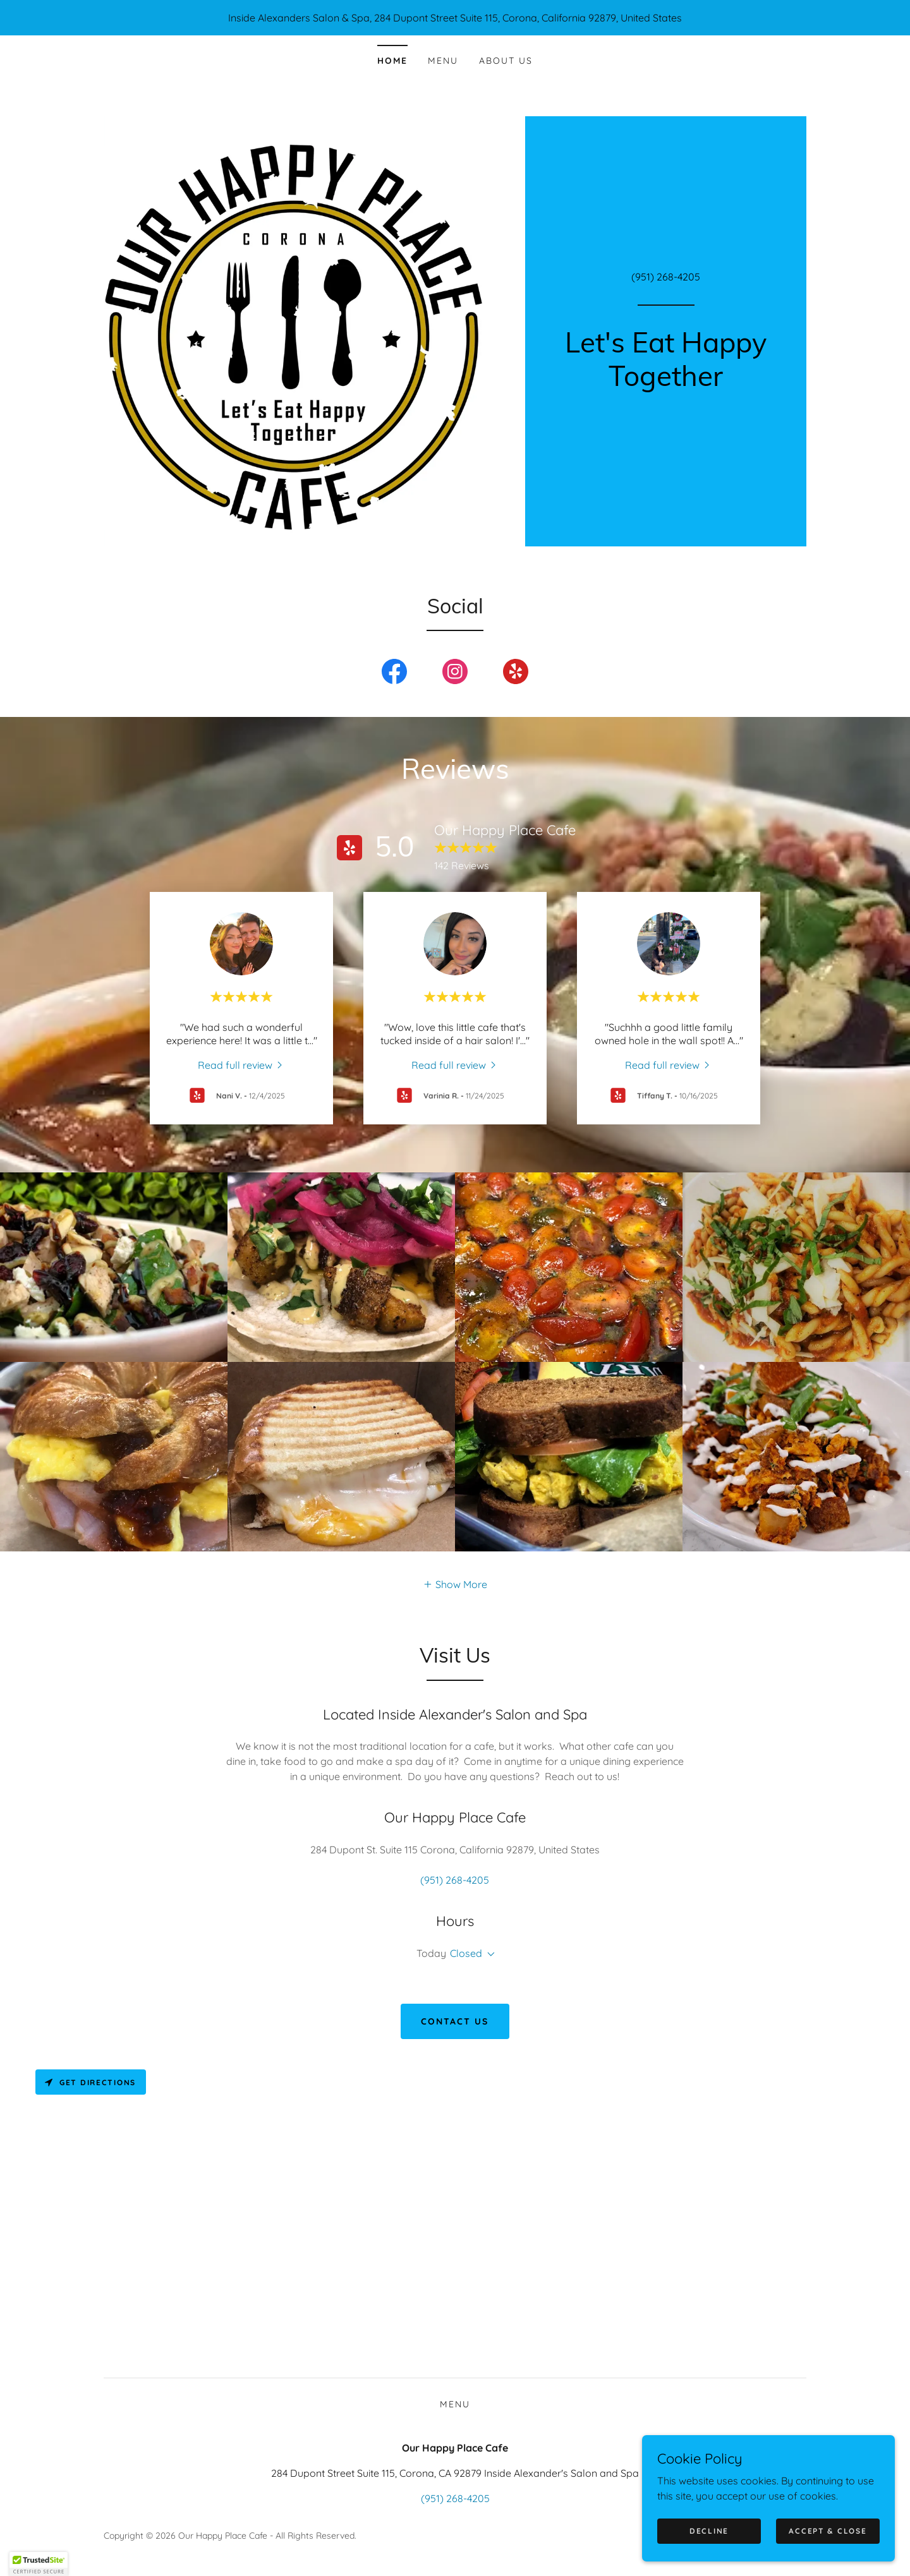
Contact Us (454, 2021)
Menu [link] (443, 60)
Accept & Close (827, 2531)
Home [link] (392, 60)
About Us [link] (506, 60)
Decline (709, 2531)
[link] (665, 382)
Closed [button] (466, 1953)
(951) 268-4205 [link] (665, 276)
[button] (455, 1584)
